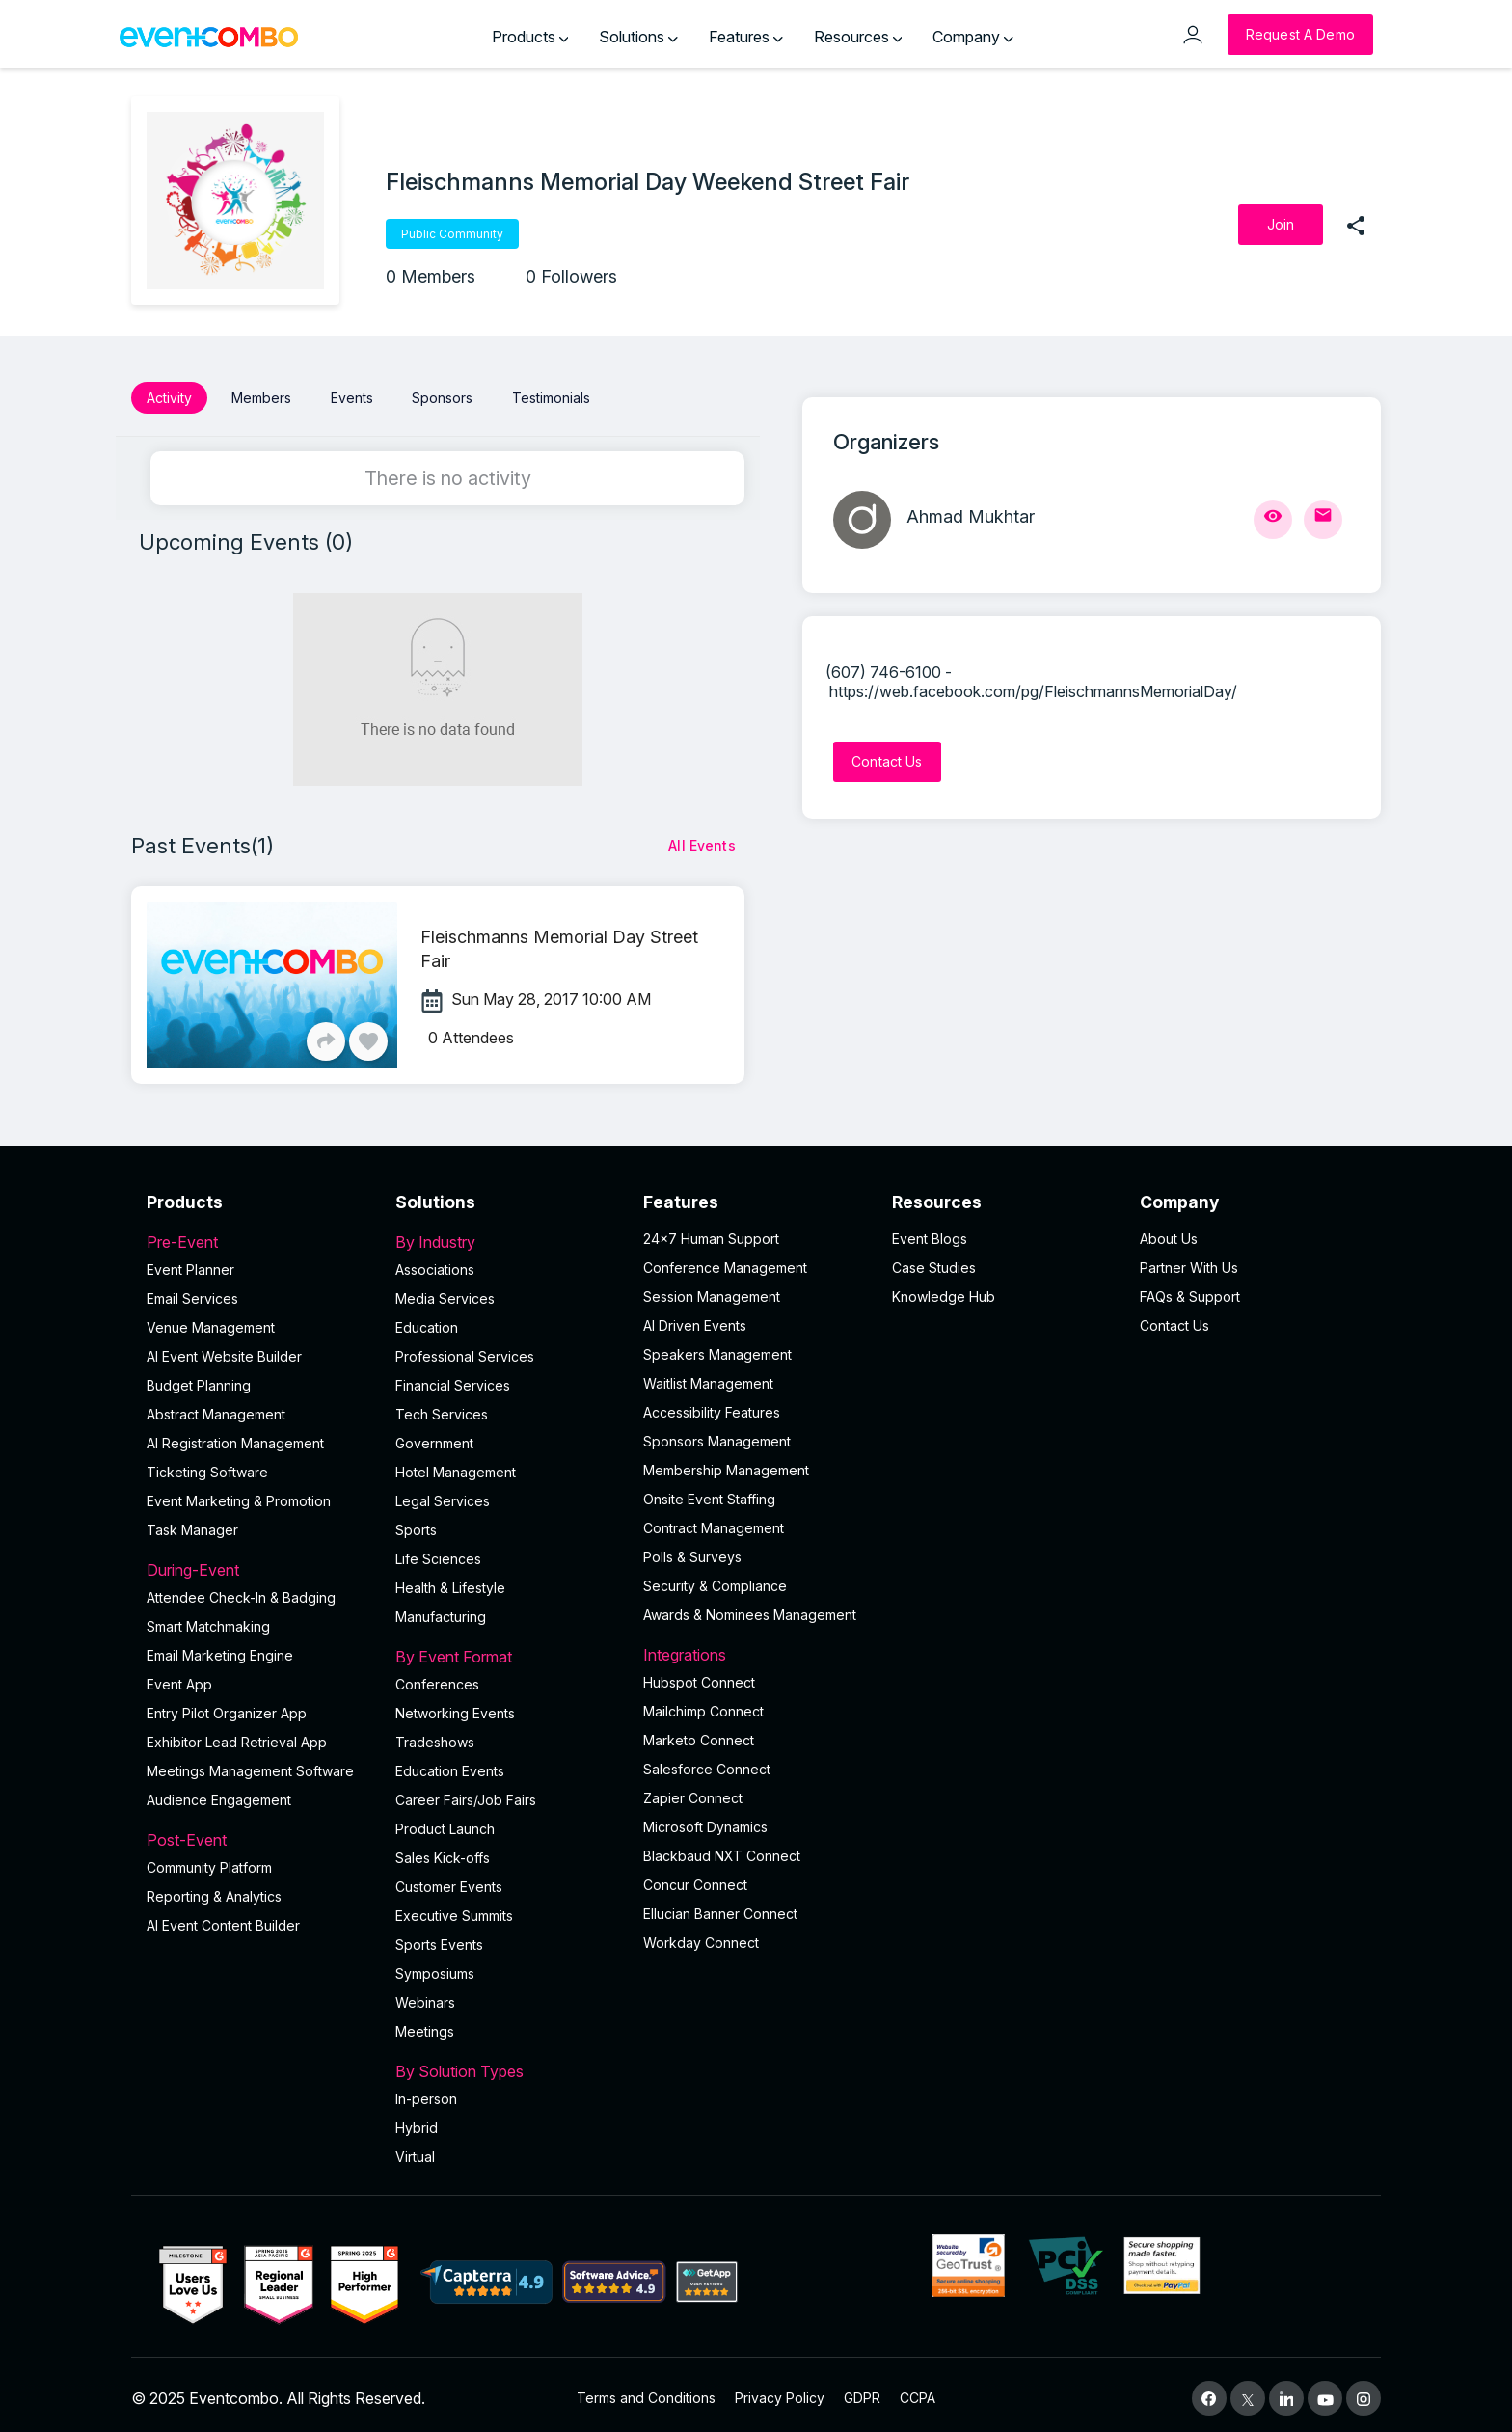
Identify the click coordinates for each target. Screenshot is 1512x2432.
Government (434, 1436)
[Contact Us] (887, 762)
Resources (858, 36)
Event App (179, 1677)
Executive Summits (454, 1909)
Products (530, 36)
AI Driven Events (694, 1319)
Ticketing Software (207, 1465)
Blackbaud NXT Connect (721, 1849)
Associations (434, 1263)
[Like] (368, 1034)
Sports (416, 1523)
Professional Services (464, 1349)
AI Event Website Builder (224, 1349)
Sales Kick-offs (442, 1851)
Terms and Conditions (646, 2391)
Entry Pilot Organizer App (227, 1706)
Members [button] (261, 398)
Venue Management (211, 1320)
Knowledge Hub (943, 1290)
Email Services (192, 1292)
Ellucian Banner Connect (720, 1907)
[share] (1355, 224)
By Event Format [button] (508, 1650)
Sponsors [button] (442, 398)
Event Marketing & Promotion (239, 1494)
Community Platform (209, 1860)
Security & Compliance (715, 1579)
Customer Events (448, 1880)
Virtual (415, 2150)
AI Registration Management (235, 1436)
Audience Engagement (219, 1793)
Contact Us (1174, 1319)
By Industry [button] (508, 1235)
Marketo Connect (698, 1733)
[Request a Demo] (1300, 34)
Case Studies (934, 1261)
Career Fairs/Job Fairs (465, 1793)
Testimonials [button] (551, 398)
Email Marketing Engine (220, 1648)
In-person (426, 2092)
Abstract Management (216, 1407)
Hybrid (416, 2121)
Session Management (711, 1290)
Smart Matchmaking (208, 1619)
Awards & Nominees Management (749, 1608)
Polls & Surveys (692, 1550)
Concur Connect (695, 1878)
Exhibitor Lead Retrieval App (237, 1735)
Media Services (445, 1292)
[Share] (326, 1034)
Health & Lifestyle (450, 1581)
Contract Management (713, 1521)
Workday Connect (701, 1936)
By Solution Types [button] (508, 2064)
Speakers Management (717, 1347)
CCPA (917, 2391)
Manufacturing (440, 1610)
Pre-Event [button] (259, 1235)
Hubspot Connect (699, 1675)
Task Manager (192, 1523)
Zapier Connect (692, 1791)
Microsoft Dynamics (705, 1820)
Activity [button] (169, 398)
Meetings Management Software (250, 1764)
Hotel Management (455, 1465)
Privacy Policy (779, 2391)
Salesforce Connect (706, 1762)
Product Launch (445, 1822)
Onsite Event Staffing (709, 1492)
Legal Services (442, 1494)
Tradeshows (434, 1735)
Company (972, 36)
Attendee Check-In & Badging (241, 1590)
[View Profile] (1273, 519)
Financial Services (452, 1378)
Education (426, 1320)
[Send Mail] (1323, 519)
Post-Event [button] (259, 1833)
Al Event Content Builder (223, 1918)
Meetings (424, 2024)
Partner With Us (1189, 1261)
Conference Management (725, 1261)
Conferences (437, 1677)
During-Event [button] (259, 1563)
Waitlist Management (708, 1376)
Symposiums (434, 1967)
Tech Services (441, 1407)
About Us (1169, 1232)
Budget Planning (199, 1378)
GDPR (862, 2391)
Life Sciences (438, 1552)
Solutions (638, 36)
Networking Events (455, 1706)
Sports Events (439, 1938)
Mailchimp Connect (703, 1704)
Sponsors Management (717, 1434)
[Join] (1280, 224)
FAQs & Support (1190, 1290)
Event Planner (190, 1263)
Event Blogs (929, 1232)
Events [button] (352, 398)
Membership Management (726, 1463)
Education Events (449, 1764)
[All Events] (702, 839)
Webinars (425, 1995)
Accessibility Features (711, 1405)
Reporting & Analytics (214, 1889)
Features (746, 36)
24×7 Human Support (711, 1232)
